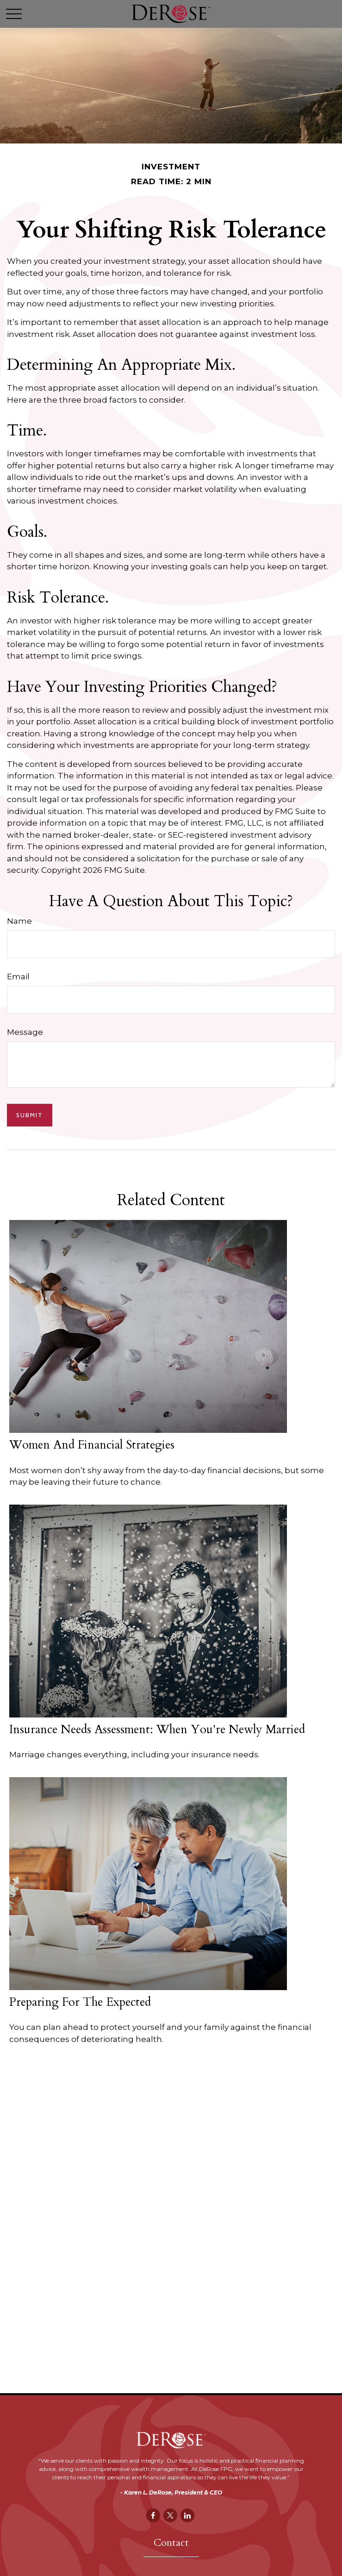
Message (25, 1032)
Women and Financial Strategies (91, 1445)
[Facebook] (153, 2515)
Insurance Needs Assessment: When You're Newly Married (157, 1729)
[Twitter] (170, 2515)
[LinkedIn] (187, 2515)
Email (18, 976)
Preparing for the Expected (80, 2002)
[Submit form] (29, 1115)
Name (19, 921)
